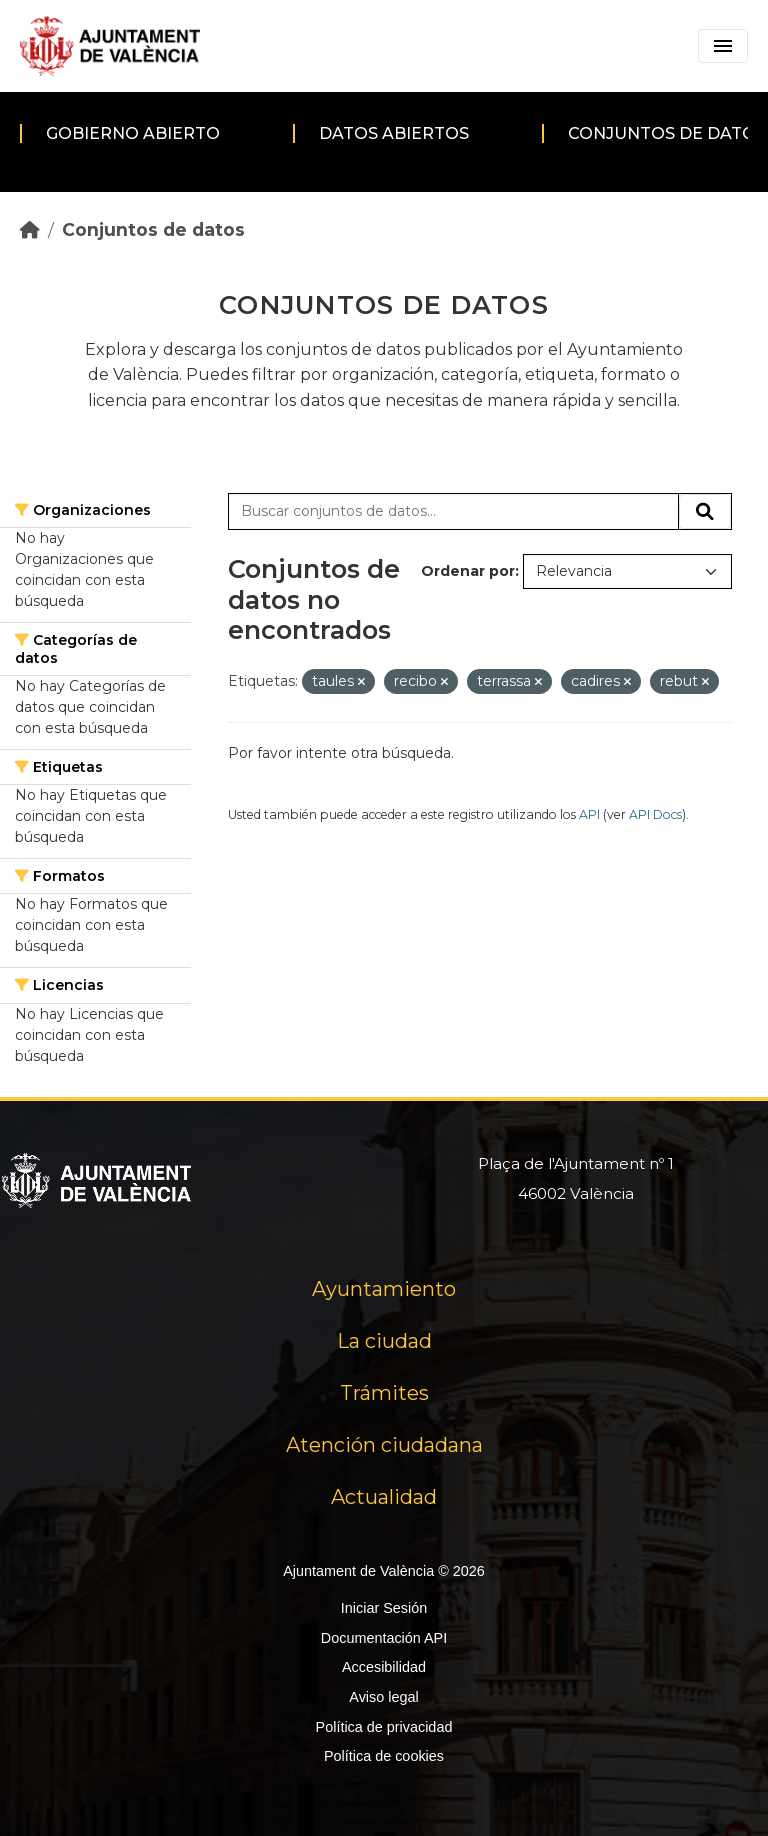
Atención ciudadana (384, 1445)
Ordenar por (468, 571)
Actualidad (384, 1497)
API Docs (655, 814)
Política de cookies (384, 1756)
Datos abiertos (394, 133)
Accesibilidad (384, 1667)
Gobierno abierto (133, 133)
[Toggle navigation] (723, 46)
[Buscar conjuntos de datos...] (453, 512)
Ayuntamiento (384, 1289)
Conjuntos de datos (153, 229)
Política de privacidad (384, 1727)
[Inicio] (30, 229)
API (589, 814)
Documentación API (384, 1638)
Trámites (384, 1393)
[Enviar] (705, 512)
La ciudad (384, 1341)
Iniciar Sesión (384, 1608)
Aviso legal (383, 1697)
